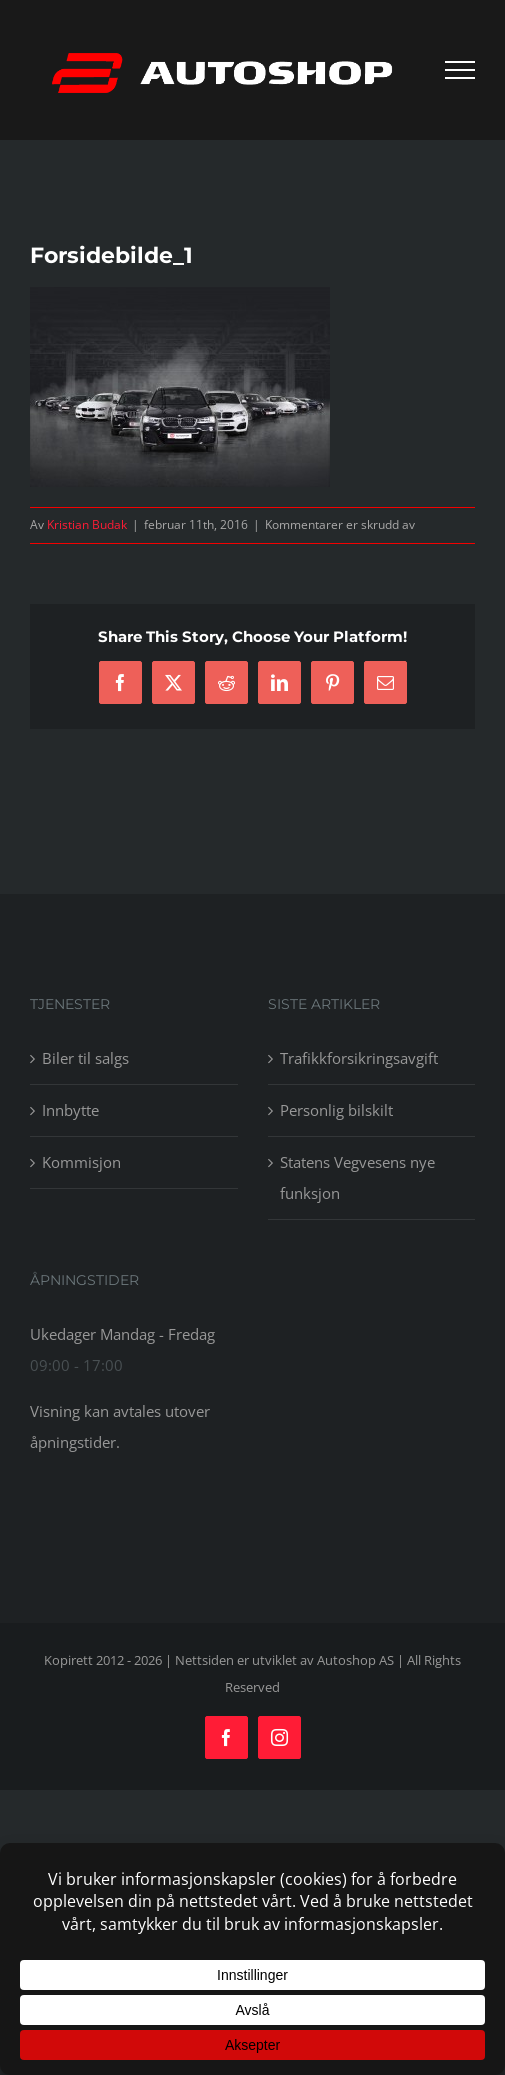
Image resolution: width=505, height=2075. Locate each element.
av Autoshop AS (347, 1660)
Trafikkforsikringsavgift (359, 1058)
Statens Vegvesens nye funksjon (357, 1177)
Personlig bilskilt (336, 1110)
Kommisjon (81, 1162)
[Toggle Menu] (460, 70)
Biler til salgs (85, 1058)
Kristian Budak (87, 524)
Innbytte (70, 1110)
